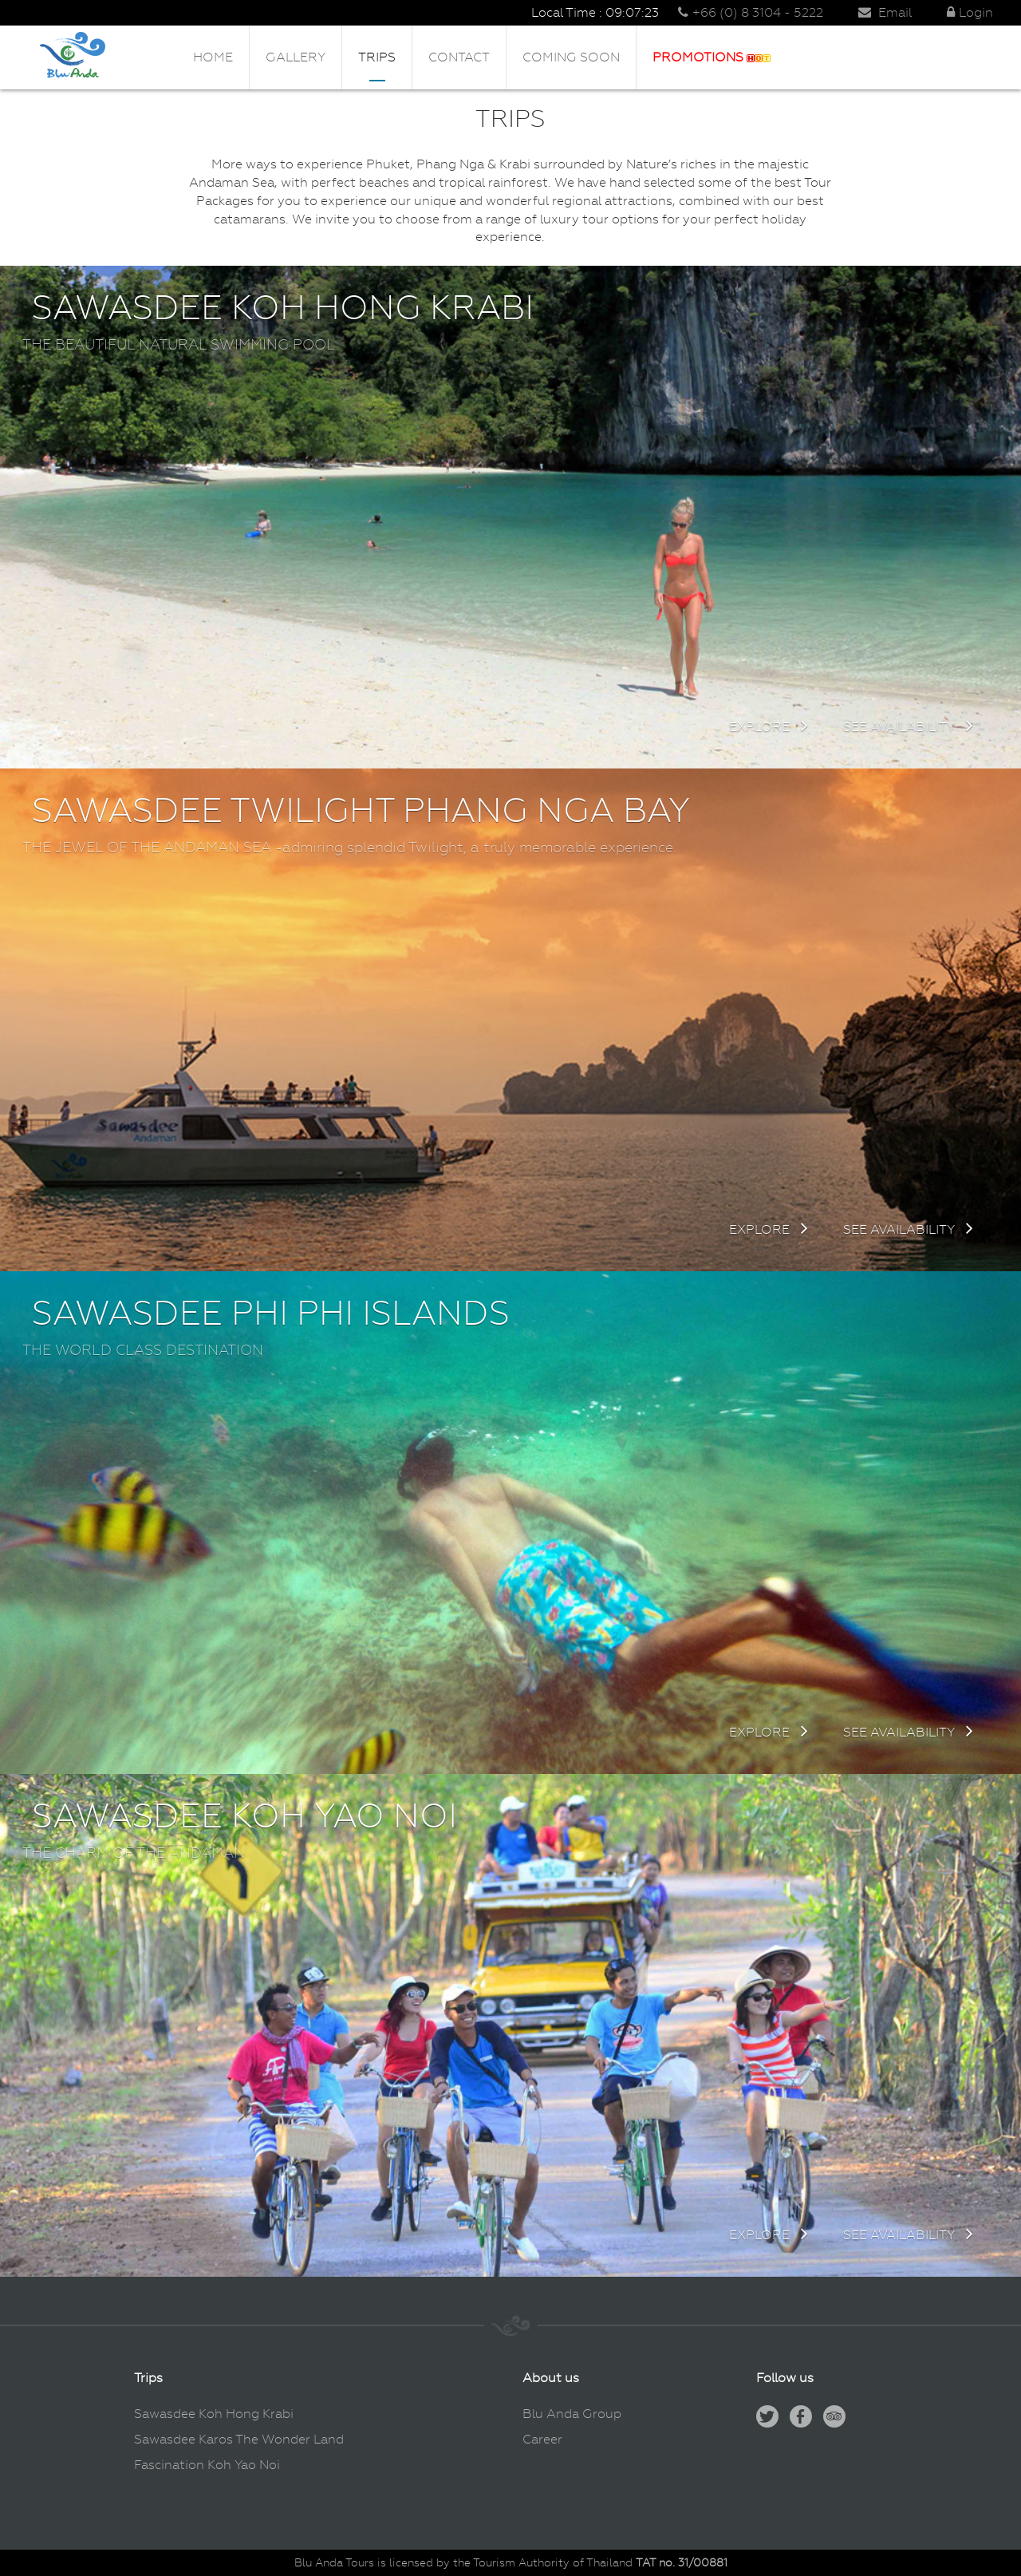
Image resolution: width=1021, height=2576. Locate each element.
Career (542, 2439)
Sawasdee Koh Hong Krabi (214, 2413)
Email (885, 12)
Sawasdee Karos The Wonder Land (239, 2439)
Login (970, 12)
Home (213, 57)
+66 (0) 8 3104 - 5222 (750, 12)
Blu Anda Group (571, 2413)
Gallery (295, 57)
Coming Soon (571, 57)
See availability (908, 726)
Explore (768, 726)
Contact (459, 57)
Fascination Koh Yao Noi (207, 2464)
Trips (377, 57)
